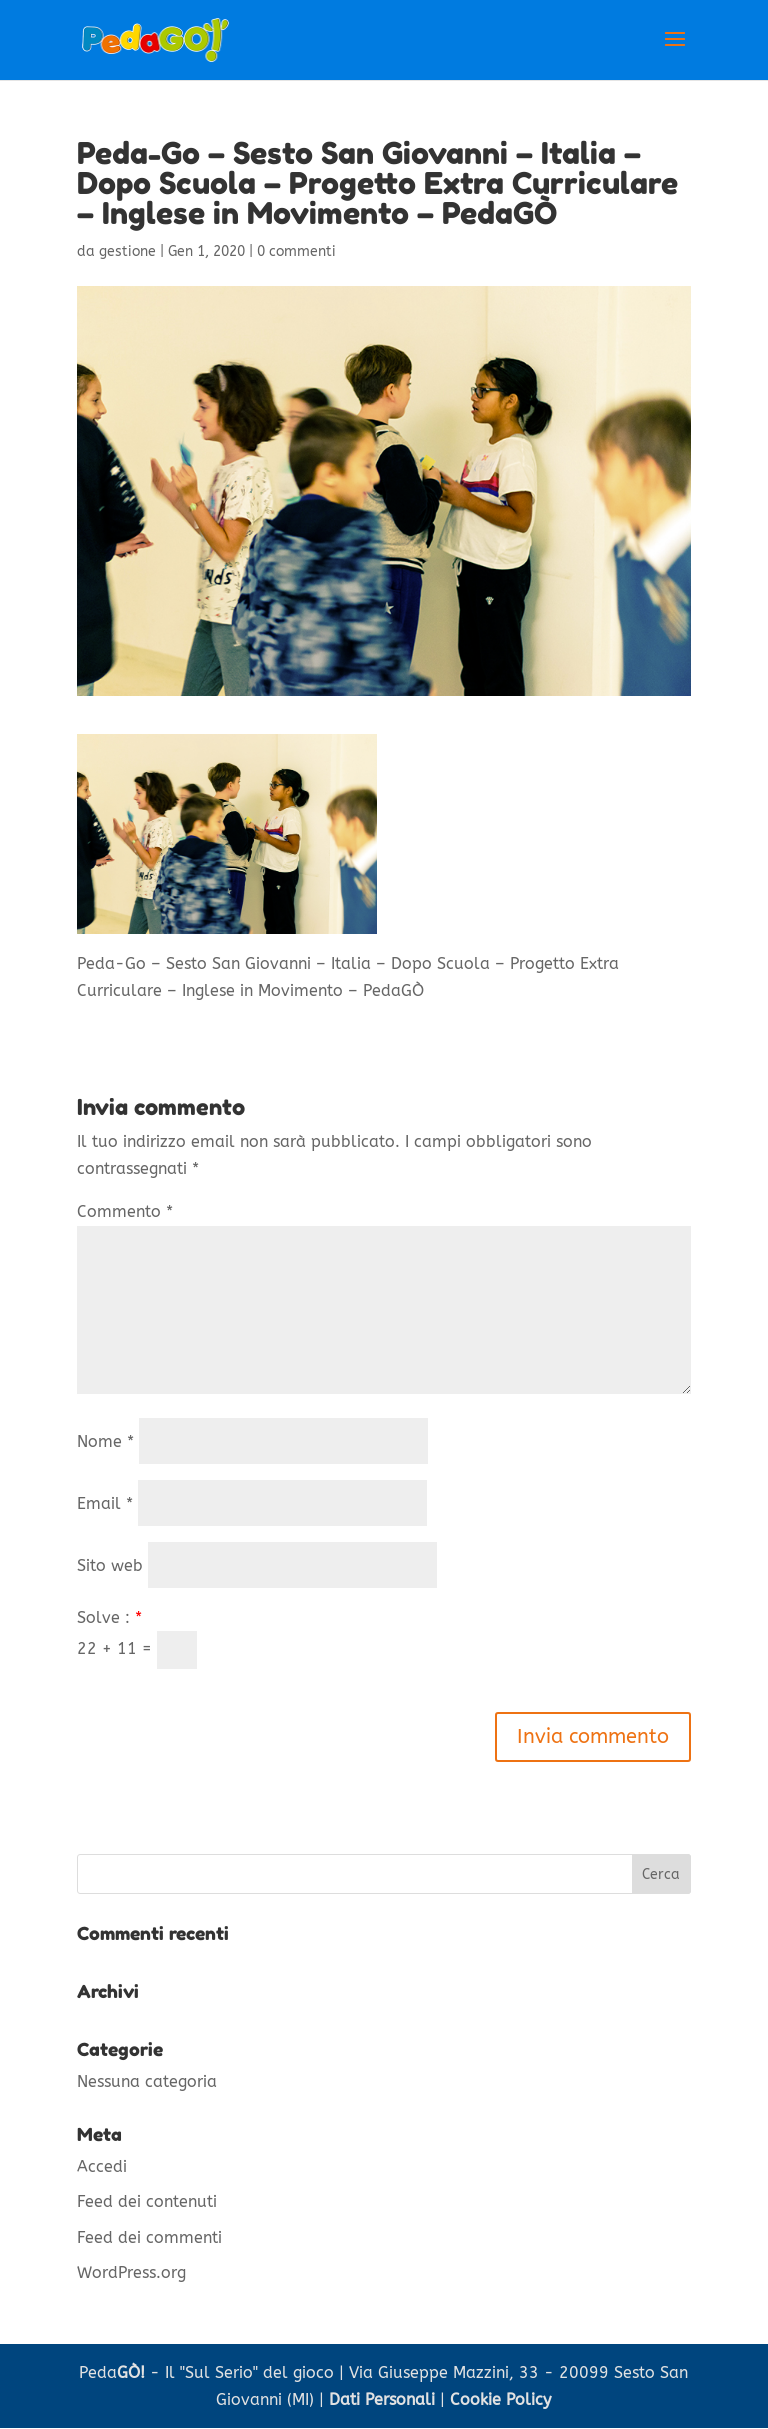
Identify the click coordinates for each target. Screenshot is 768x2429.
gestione (127, 251)
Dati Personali (382, 2399)
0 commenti (296, 251)
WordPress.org (131, 2272)
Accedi (102, 2166)
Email (105, 1503)
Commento (125, 1211)
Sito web (110, 1565)
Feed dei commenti (149, 2237)
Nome (105, 1441)
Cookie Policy (500, 2399)
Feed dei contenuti (147, 2201)
